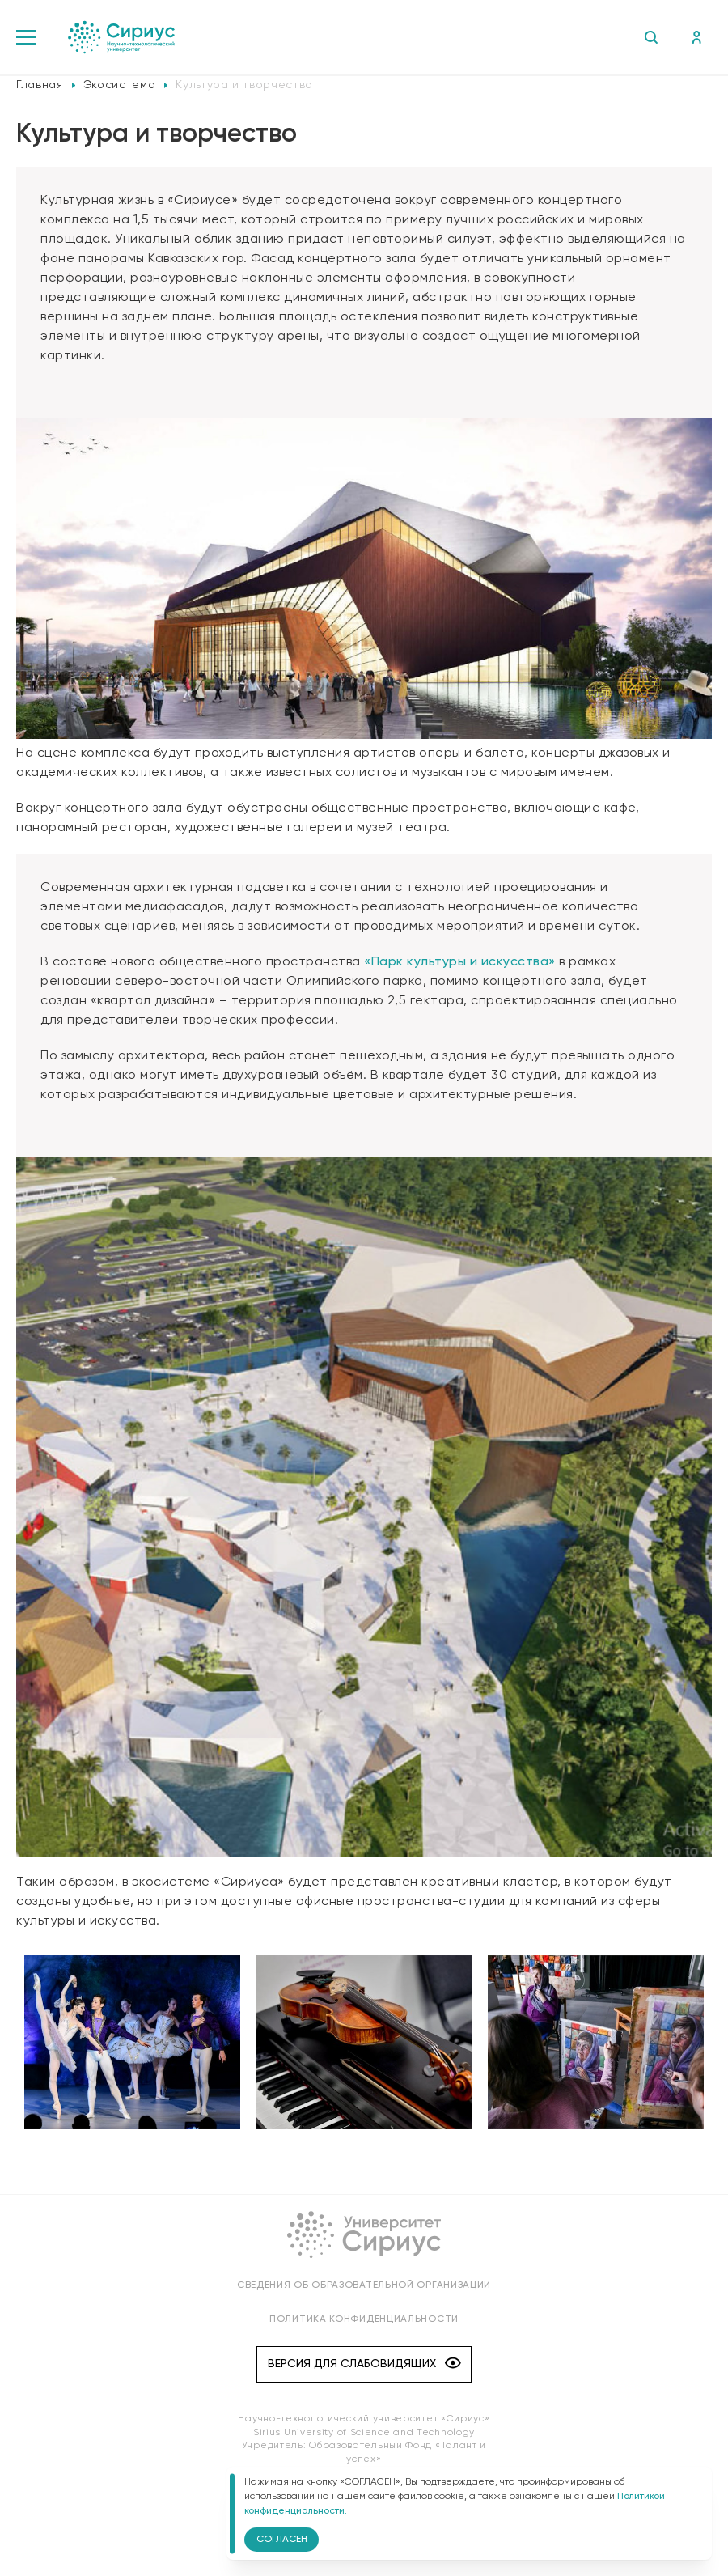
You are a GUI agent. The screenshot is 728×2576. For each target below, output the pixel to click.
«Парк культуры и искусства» (460, 962)
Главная (39, 85)
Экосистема (119, 85)
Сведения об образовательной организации (364, 2285)
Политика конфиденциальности (364, 2319)
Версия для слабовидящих (364, 2364)
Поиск (651, 37)
